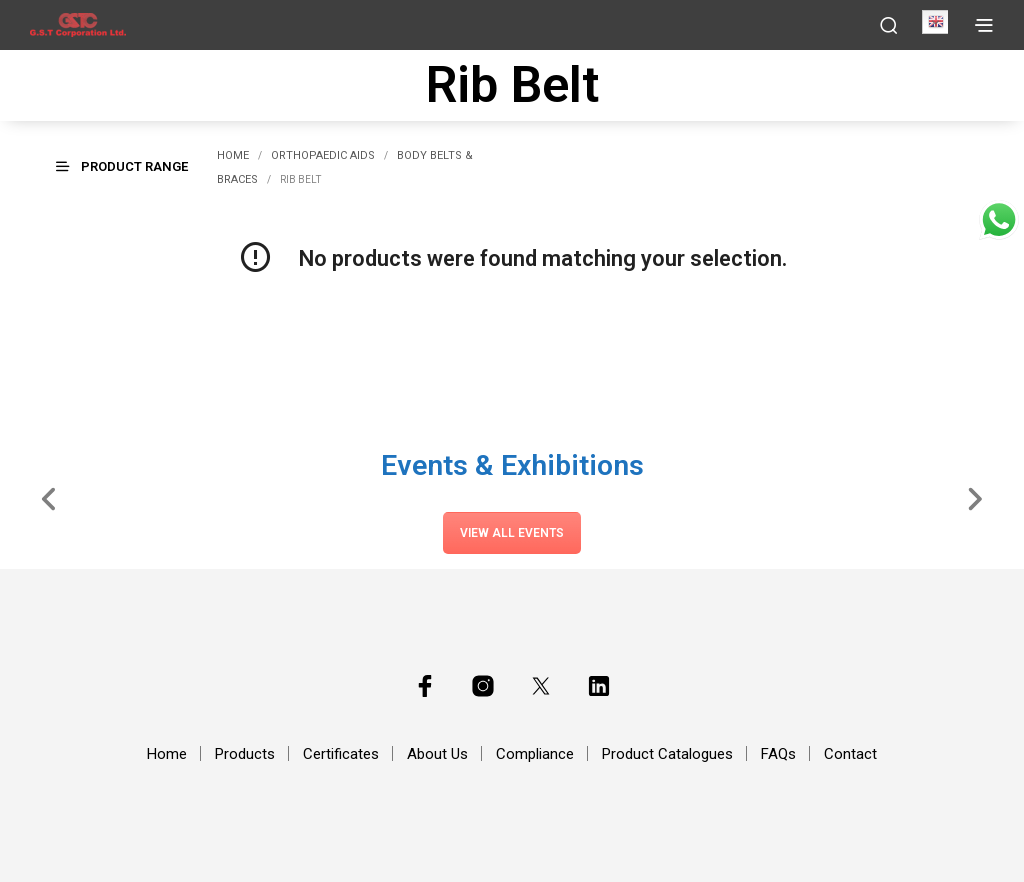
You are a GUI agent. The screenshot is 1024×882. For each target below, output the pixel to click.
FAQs (778, 754)
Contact (850, 754)
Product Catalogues (667, 754)
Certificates (341, 754)
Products (245, 754)
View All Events (512, 533)
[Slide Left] (49, 497)
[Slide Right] (974, 497)
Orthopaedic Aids (323, 155)
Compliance (535, 754)
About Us (437, 754)
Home (233, 155)
